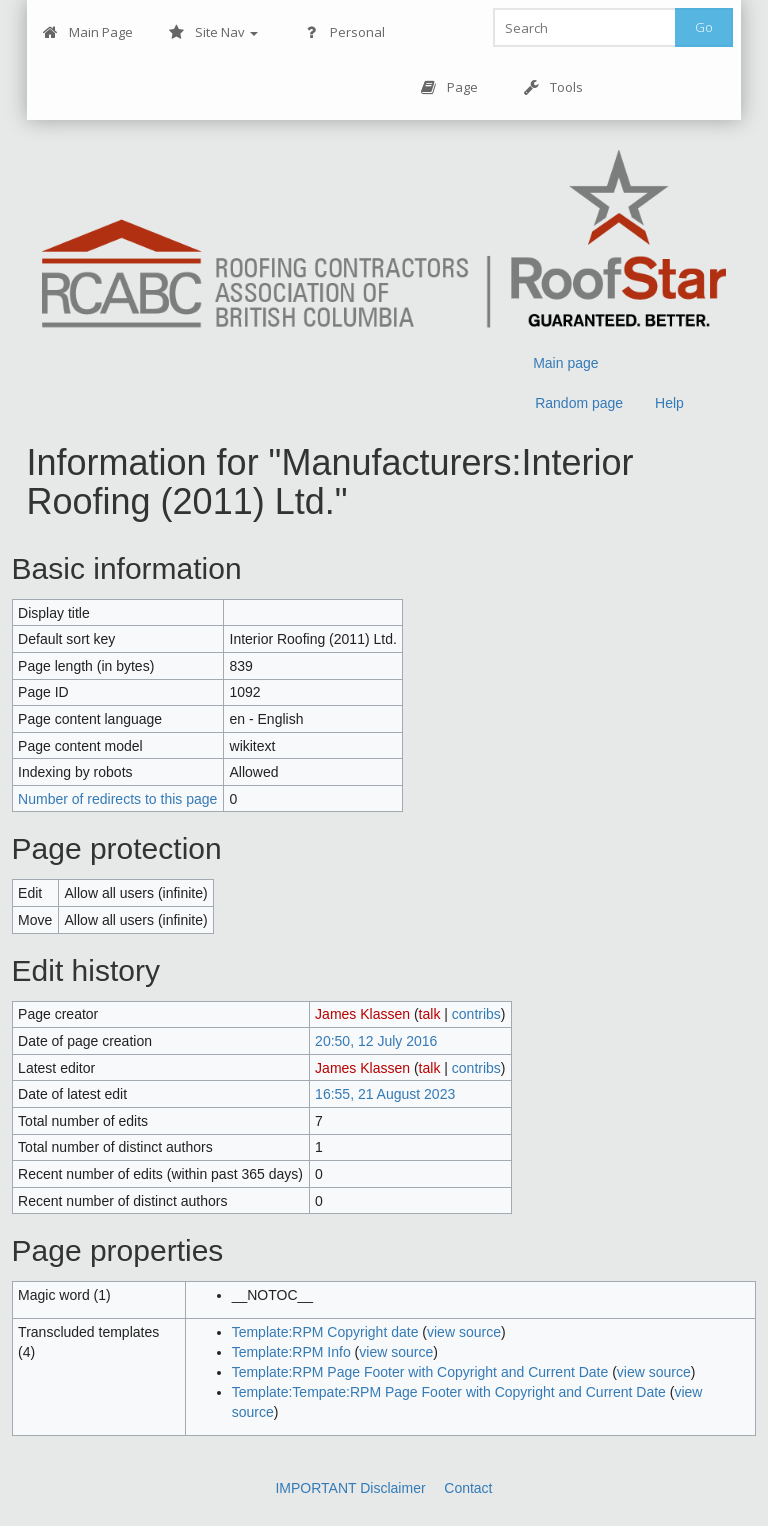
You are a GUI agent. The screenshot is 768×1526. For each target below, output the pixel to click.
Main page (565, 363)
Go (704, 27)
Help (669, 403)
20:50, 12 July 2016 (376, 1041)
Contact (468, 1488)
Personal (344, 32)
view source (464, 1332)
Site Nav (213, 32)
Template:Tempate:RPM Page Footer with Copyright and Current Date (449, 1392)
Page (449, 87)
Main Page (88, 32)
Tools (553, 87)
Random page (579, 403)
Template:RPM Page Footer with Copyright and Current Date (420, 1372)
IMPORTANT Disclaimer (350, 1488)
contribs (476, 1014)
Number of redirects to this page (117, 799)
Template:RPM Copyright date (325, 1332)
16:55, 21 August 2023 (385, 1094)
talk (430, 1014)
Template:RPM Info (291, 1352)
